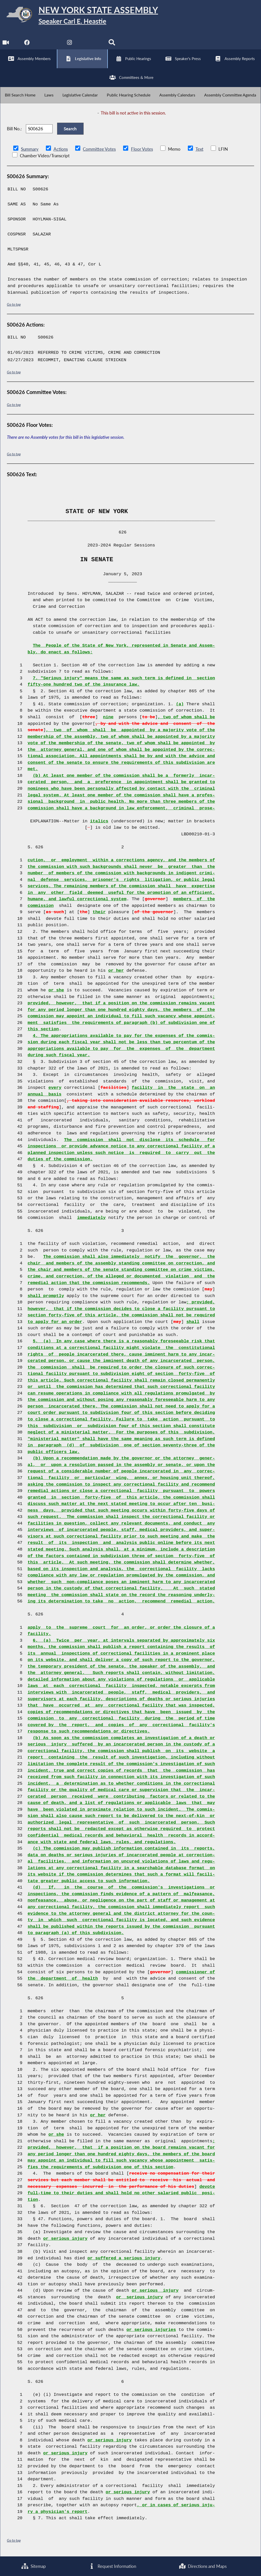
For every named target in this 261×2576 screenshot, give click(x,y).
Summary (29, 149)
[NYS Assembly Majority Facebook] (27, 43)
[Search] (112, 43)
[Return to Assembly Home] (79, 15)
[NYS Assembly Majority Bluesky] (90, 43)
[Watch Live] (5, 43)
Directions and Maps (203, 2566)
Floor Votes (142, 149)
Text (199, 149)
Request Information (112, 2566)
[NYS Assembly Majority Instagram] (69, 43)
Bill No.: (14, 129)
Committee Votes (99, 149)
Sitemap (33, 2566)
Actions (61, 149)
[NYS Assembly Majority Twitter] (48, 43)
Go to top (14, 304)
